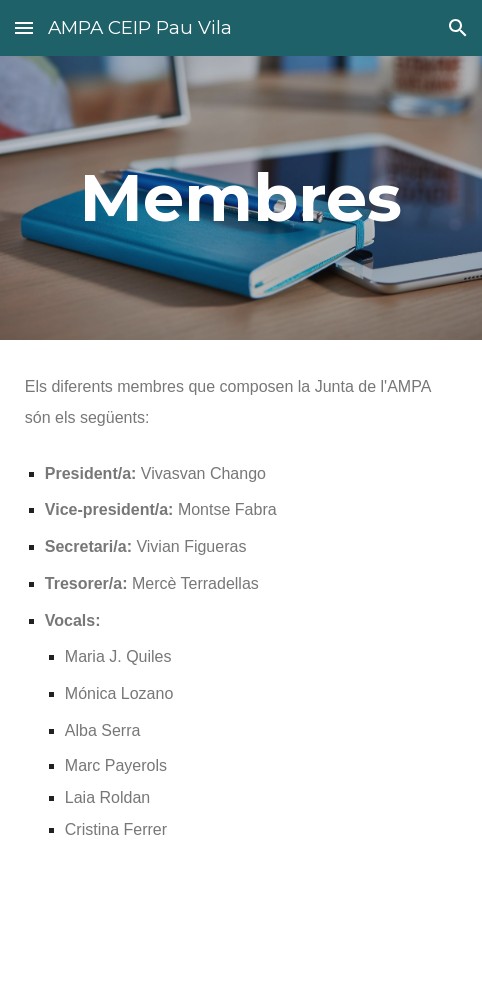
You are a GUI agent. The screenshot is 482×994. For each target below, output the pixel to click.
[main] (241, 197)
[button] (24, 27)
